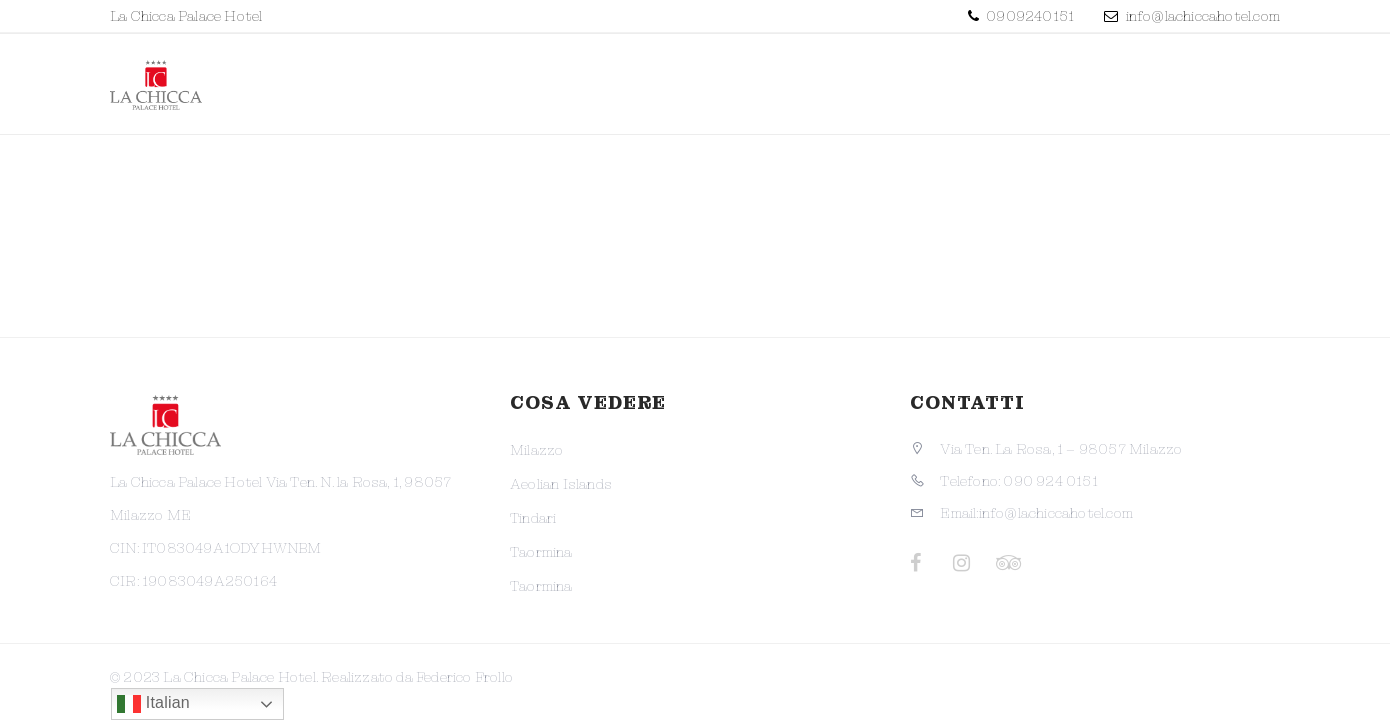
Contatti (1214, 80)
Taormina (541, 552)
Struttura (722, 80)
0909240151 (1028, 16)
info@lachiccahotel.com (1203, 16)
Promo (595, 80)
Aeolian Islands (561, 484)
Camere (854, 80)
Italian (153, 704)
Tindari (533, 518)
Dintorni (1085, 80)
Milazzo (536, 450)
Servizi (966, 80)
